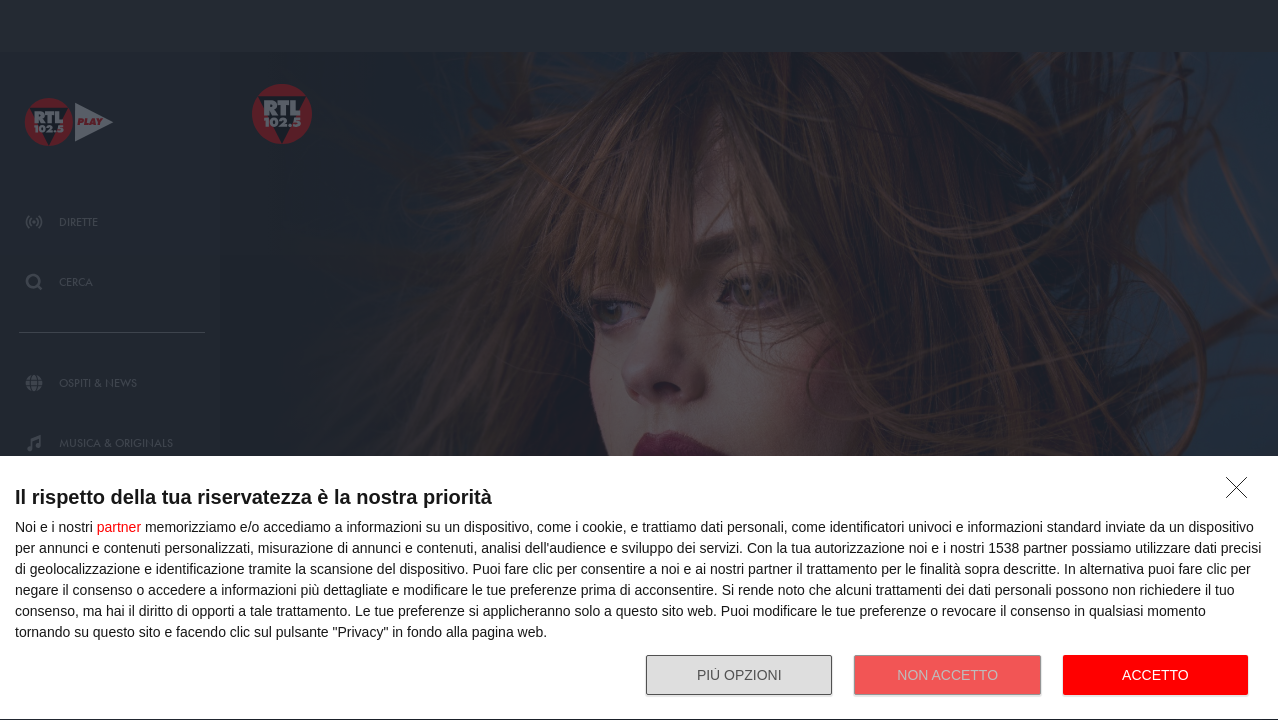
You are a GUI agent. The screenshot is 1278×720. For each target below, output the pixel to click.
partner (119, 527)
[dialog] (639, 588)
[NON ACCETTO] (1242, 493)
